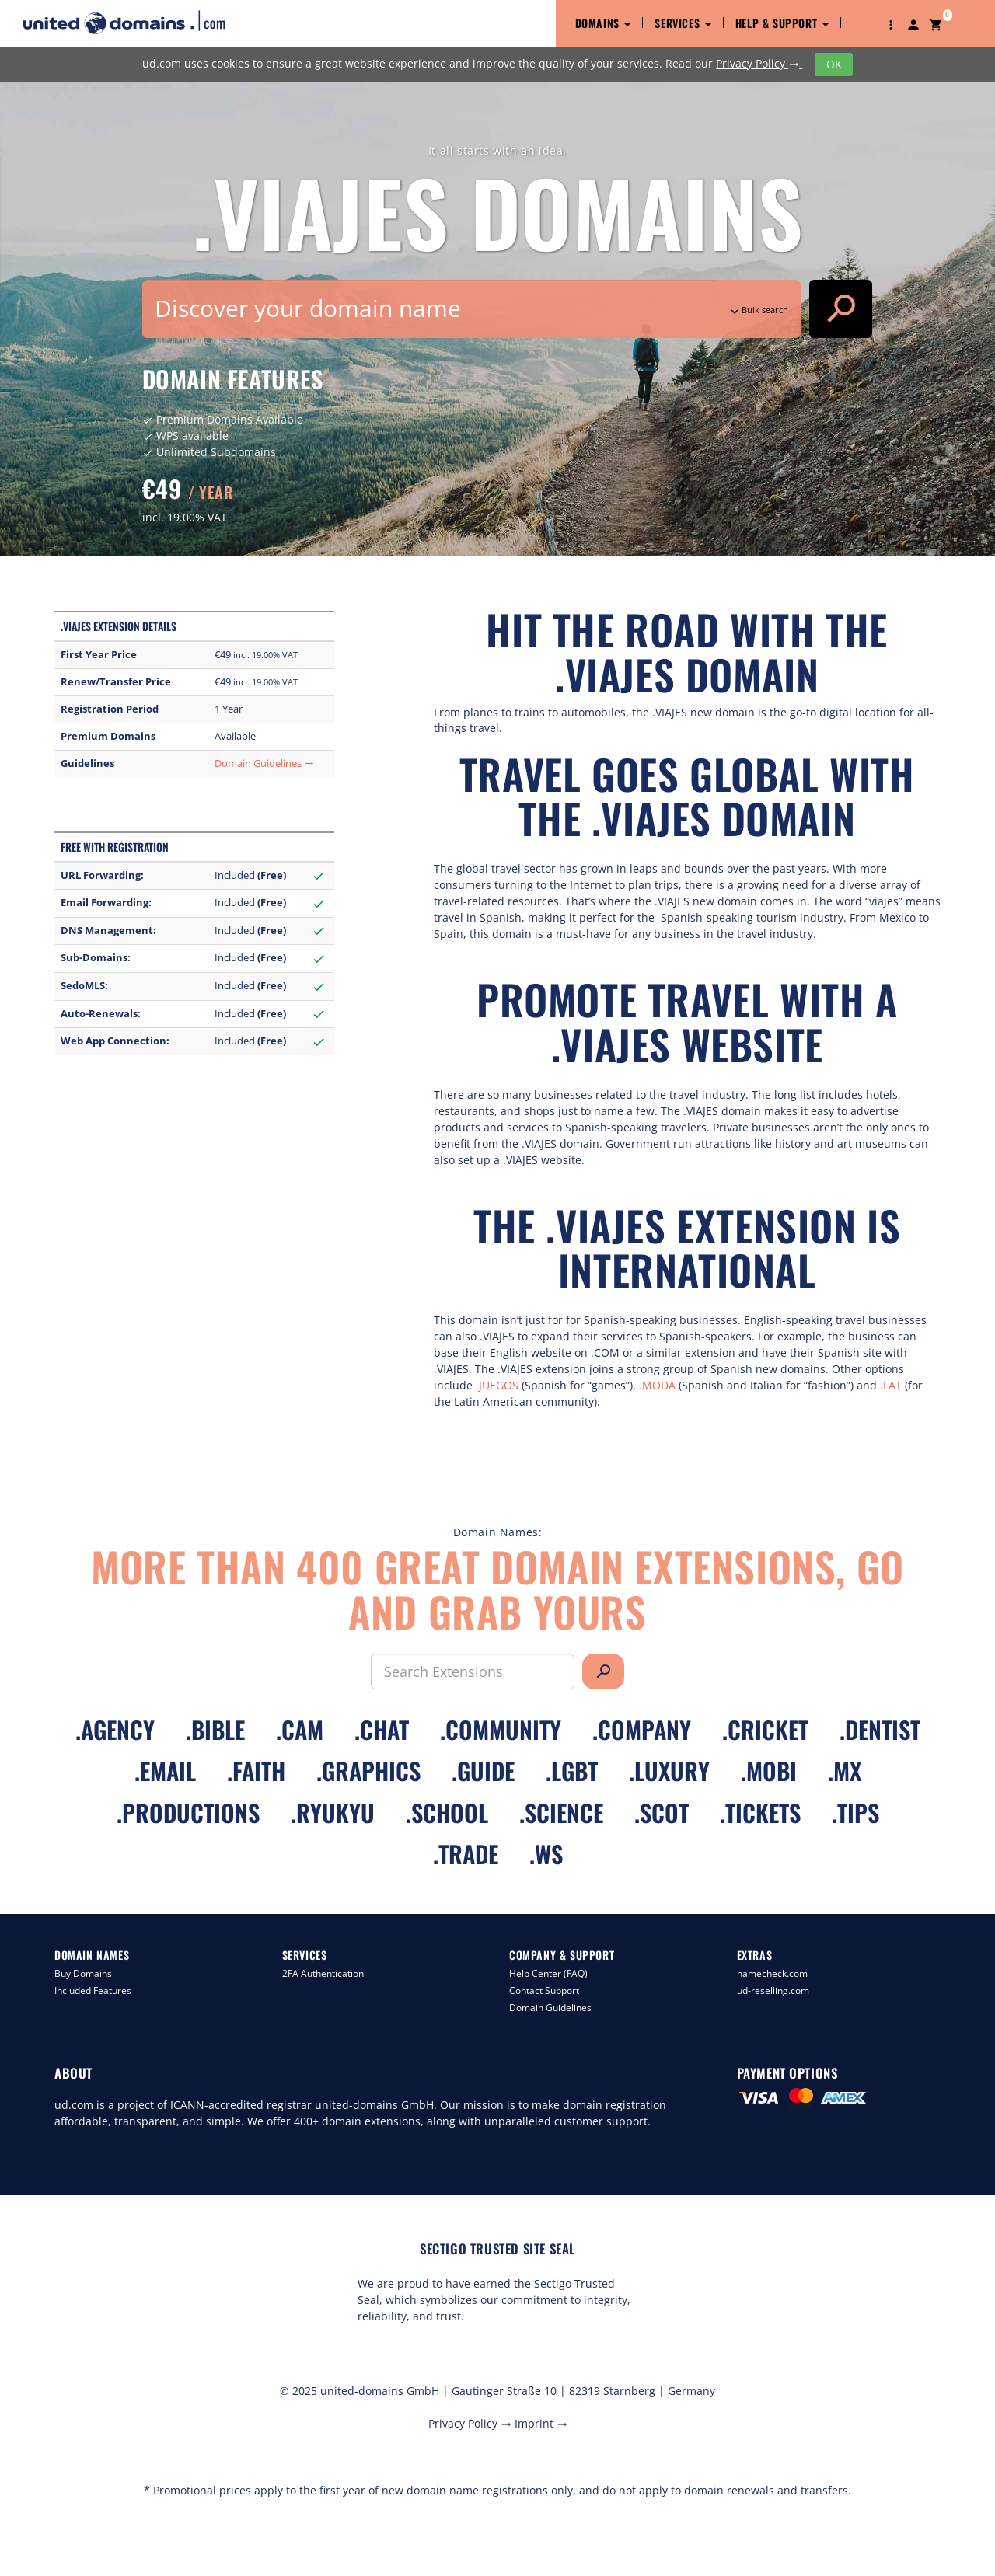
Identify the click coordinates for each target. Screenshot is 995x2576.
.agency (115, 1729)
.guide (483, 1770)
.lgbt (572, 1770)
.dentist (880, 1729)
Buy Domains (83, 1973)
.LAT (891, 1385)
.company (641, 1729)
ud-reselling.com (773, 1990)
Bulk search (758, 309)
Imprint (541, 2423)
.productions (188, 1812)
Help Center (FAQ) (548, 1973)
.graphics (368, 1770)
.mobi (769, 1770)
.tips (855, 1812)
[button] (891, 23)
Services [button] (682, 23)
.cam (299, 1729)
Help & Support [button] (782, 23)
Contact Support (544, 1990)
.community (500, 1729)
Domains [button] (603, 23)
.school (447, 1812)
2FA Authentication (323, 1973)
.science (561, 1812)
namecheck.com (772, 1973)
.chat (381, 1729)
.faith (256, 1770)
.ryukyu (333, 1812)
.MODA (657, 1385)
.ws (546, 1853)
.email (165, 1770)
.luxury (669, 1770)
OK (834, 64)
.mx (844, 1770)
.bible (215, 1729)
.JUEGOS (497, 1385)
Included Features (92, 1990)
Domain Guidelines (264, 763)
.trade (465, 1853)
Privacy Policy (759, 63)
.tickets (760, 1812)
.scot (661, 1812)
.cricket (765, 1729)
